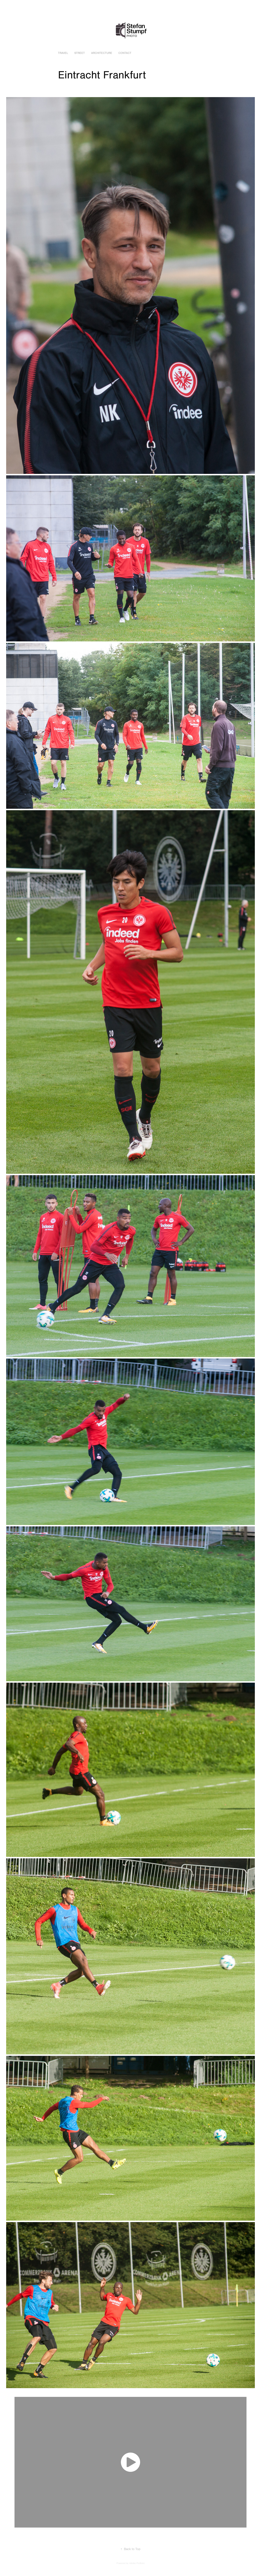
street (79, 53)
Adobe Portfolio (137, 2563)
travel (63, 53)
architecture (101, 53)
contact (124, 53)
